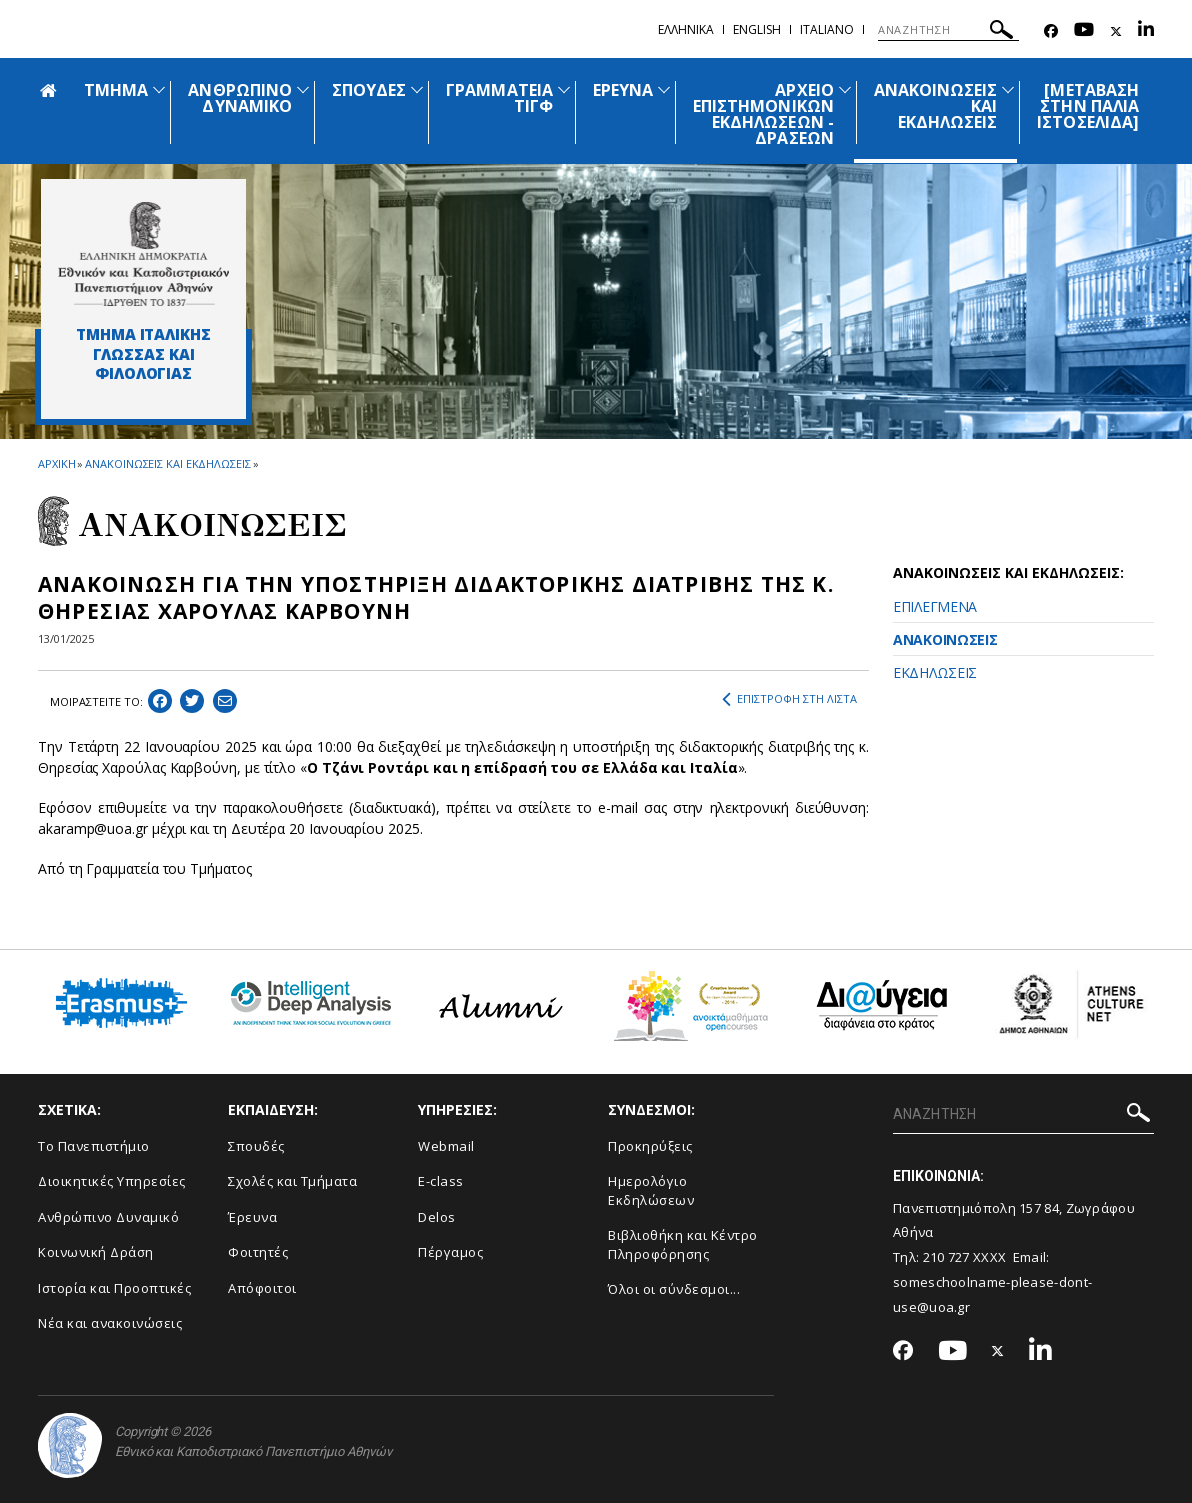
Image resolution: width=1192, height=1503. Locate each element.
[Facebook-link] (1051, 31)
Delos (437, 1217)
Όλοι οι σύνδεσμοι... (674, 1289)
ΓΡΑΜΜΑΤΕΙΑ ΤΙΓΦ (499, 98)
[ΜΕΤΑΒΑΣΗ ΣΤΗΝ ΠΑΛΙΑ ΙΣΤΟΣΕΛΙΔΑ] (1088, 106)
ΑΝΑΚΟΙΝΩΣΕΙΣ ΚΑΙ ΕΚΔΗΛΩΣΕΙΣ (167, 463)
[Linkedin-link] (1146, 31)
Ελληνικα (686, 29)
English (757, 29)
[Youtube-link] (1084, 31)
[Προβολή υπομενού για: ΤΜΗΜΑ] (159, 89)
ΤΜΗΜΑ (116, 90)
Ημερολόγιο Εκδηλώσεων (651, 1190)
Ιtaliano (827, 29)
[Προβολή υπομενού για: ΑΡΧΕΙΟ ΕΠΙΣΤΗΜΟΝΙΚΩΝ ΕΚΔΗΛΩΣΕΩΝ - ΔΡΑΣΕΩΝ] (845, 89)
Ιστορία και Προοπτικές (114, 1288)
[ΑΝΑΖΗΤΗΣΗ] (948, 30)
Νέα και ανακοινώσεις (110, 1323)
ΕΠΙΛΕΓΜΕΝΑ (935, 606)
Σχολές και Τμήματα (292, 1181)
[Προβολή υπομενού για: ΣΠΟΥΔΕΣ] (417, 89)
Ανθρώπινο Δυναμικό (108, 1217)
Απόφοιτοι (262, 1288)
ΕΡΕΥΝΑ (623, 90)
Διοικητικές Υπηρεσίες (112, 1181)
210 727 (948, 1257)
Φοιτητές (258, 1252)
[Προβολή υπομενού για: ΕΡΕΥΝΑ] (664, 89)
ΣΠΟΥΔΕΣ (369, 90)
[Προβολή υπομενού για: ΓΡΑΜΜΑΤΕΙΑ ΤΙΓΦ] (564, 89)
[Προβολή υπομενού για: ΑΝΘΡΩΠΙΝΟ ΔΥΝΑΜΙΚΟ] (303, 89)
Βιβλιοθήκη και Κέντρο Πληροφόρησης (683, 1244)
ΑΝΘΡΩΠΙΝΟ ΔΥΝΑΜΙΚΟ (239, 98)
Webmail (446, 1146)
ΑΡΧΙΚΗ (56, 463)
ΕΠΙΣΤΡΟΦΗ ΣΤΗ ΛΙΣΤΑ (789, 699)
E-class (441, 1181)
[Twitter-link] (1116, 31)
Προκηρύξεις (650, 1146)
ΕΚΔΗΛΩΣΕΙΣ (935, 672)
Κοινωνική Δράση (96, 1252)
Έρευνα (252, 1217)
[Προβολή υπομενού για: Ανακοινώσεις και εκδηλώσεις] (1008, 89)
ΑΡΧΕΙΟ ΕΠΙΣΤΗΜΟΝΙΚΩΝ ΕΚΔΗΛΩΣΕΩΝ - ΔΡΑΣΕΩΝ (763, 114)
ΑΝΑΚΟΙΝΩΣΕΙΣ (945, 639)
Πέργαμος (450, 1252)
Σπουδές (256, 1146)
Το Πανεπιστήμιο (94, 1146)
